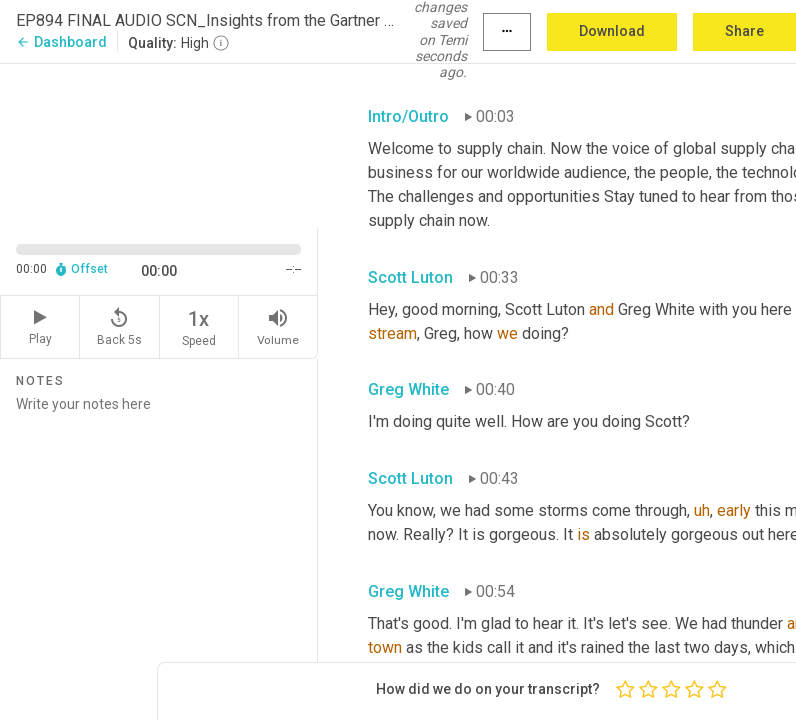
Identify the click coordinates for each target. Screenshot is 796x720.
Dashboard (61, 42)
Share (744, 31)
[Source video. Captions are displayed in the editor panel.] (159, 143)
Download (612, 31)
